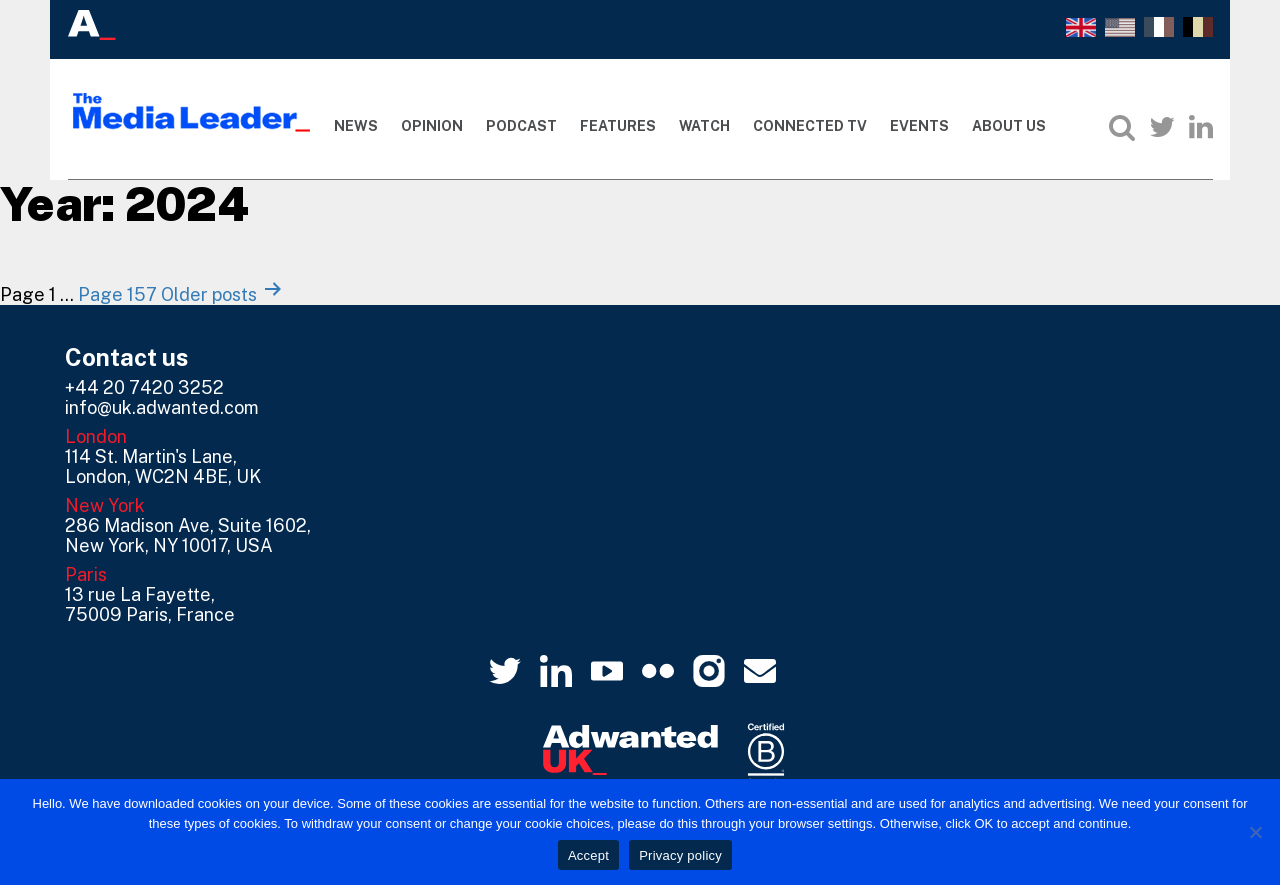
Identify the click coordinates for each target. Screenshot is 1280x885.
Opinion (432, 126)
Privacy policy (680, 855)
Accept (588, 855)
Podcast (521, 126)
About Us (1009, 126)
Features (618, 126)
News (356, 126)
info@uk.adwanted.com (162, 407)
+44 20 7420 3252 (144, 387)
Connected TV (810, 126)
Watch (704, 126)
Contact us (127, 357)
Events (919, 126)
